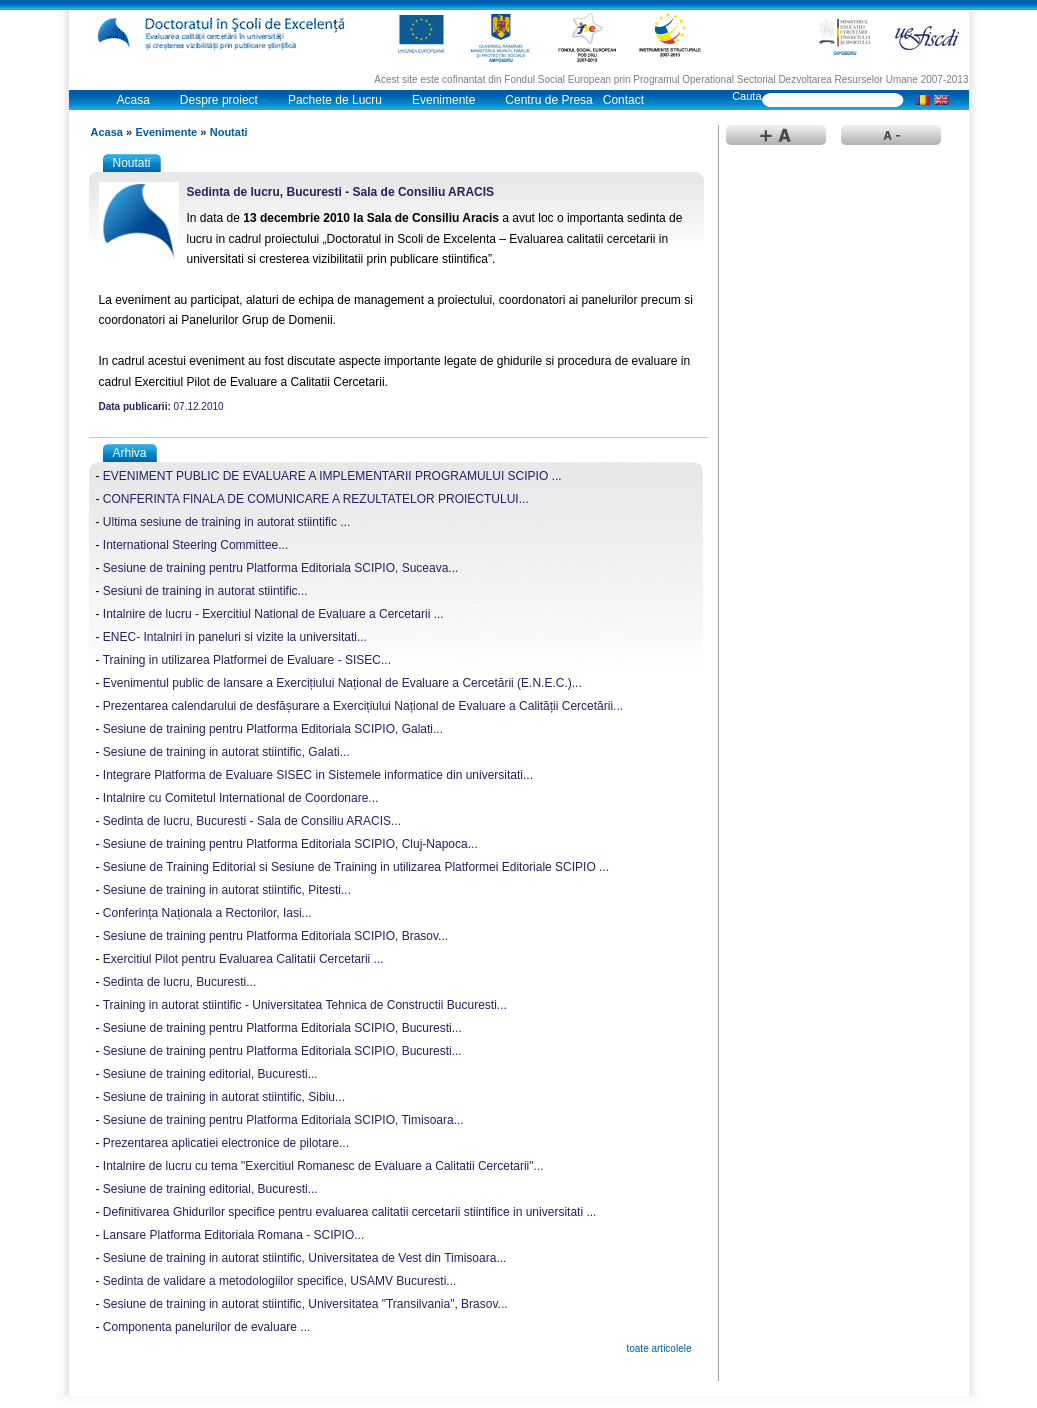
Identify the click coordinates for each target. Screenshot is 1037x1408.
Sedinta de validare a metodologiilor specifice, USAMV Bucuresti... (280, 1281)
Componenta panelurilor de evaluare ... (206, 1327)
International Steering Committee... (195, 545)
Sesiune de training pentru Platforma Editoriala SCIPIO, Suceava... (281, 568)
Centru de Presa (548, 100)
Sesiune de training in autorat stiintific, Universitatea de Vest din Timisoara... (305, 1258)
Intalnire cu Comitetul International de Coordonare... (241, 798)
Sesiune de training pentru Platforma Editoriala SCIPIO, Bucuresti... (282, 1028)
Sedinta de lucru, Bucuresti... (179, 982)
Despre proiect (219, 100)
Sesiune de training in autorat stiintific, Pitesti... (227, 890)
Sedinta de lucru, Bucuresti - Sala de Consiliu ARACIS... (252, 821)
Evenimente (443, 100)
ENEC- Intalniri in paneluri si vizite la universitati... (235, 637)
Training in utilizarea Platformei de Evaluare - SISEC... (247, 660)
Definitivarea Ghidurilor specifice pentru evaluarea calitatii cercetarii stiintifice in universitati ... (350, 1212)
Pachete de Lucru (335, 100)
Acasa (133, 100)
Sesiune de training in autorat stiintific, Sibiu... (224, 1097)
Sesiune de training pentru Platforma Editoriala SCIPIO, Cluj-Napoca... (290, 844)
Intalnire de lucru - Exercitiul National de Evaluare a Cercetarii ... (273, 614)
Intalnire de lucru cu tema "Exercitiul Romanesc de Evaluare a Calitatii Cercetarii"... (323, 1166)
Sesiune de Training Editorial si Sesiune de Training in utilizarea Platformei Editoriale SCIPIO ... (356, 867)
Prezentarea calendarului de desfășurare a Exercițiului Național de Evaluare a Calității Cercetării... (363, 706)
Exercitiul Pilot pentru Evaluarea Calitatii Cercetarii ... (243, 959)
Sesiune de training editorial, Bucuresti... (210, 1074)
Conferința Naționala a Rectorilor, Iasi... (207, 913)
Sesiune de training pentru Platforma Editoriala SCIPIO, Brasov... (275, 936)
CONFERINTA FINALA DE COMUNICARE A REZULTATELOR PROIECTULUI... (316, 499)
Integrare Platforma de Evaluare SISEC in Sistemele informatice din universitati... (318, 775)
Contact (623, 100)
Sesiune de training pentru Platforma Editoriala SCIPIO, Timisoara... (283, 1120)
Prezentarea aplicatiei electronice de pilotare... (226, 1143)
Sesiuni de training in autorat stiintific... (205, 591)
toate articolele (658, 1348)
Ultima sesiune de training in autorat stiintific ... (226, 522)
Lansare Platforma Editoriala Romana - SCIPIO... (233, 1235)
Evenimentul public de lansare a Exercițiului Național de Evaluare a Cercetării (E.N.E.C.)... (342, 683)
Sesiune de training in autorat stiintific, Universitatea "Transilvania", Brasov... (305, 1304)
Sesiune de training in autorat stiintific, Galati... (226, 752)
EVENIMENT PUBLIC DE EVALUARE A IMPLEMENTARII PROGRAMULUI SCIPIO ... (332, 476)
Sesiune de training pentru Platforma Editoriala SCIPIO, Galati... (273, 729)
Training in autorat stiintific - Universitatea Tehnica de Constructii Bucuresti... (305, 1005)
